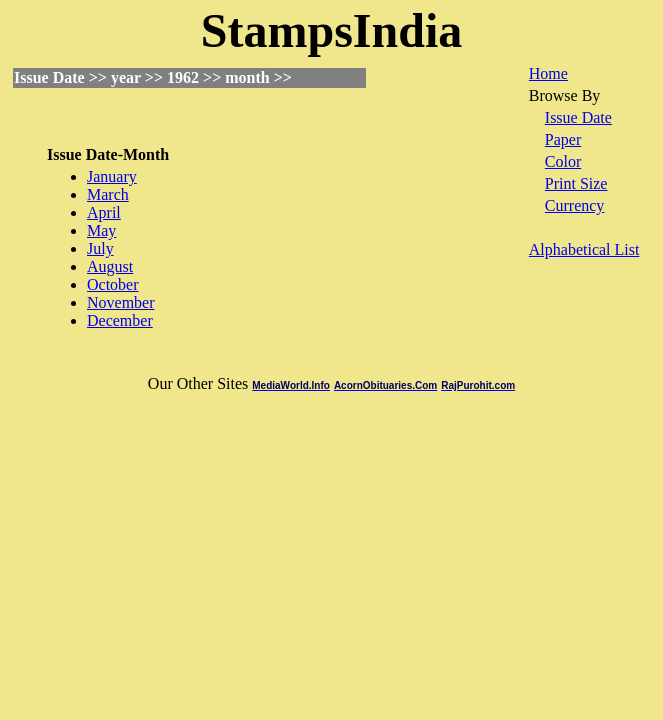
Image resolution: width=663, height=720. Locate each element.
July (100, 248)
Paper (563, 139)
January (112, 176)
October (113, 284)
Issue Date (578, 117)
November (121, 302)
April (104, 212)
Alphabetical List (584, 249)
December (120, 320)
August (110, 266)
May (101, 230)
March (108, 194)
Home (548, 73)
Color (563, 161)
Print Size (576, 183)
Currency (575, 205)
